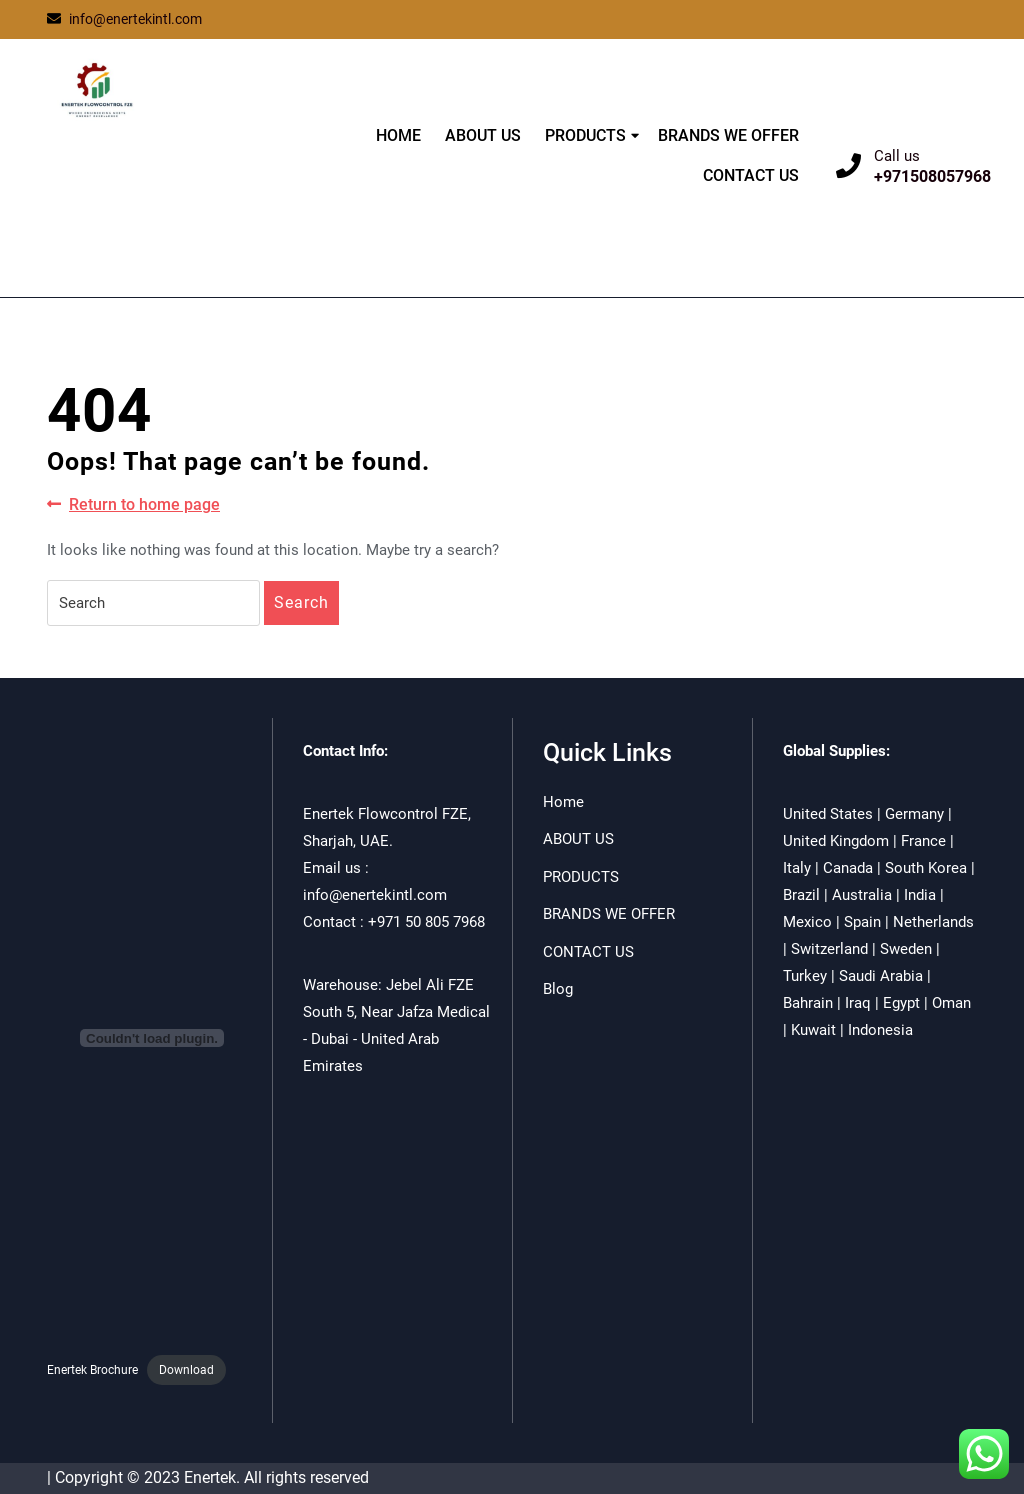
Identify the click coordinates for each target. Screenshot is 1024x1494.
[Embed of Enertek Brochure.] (152, 1038)
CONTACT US (751, 175)
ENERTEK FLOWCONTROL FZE (164, 182)
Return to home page (133, 505)
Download (186, 1370)
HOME (398, 135)
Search (301, 602)
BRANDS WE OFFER (728, 135)
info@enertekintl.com (124, 19)
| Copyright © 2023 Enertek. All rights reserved (208, 1477)
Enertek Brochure (92, 1370)
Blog (558, 989)
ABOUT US (483, 135)
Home (563, 802)
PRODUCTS (585, 135)
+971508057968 (932, 176)
